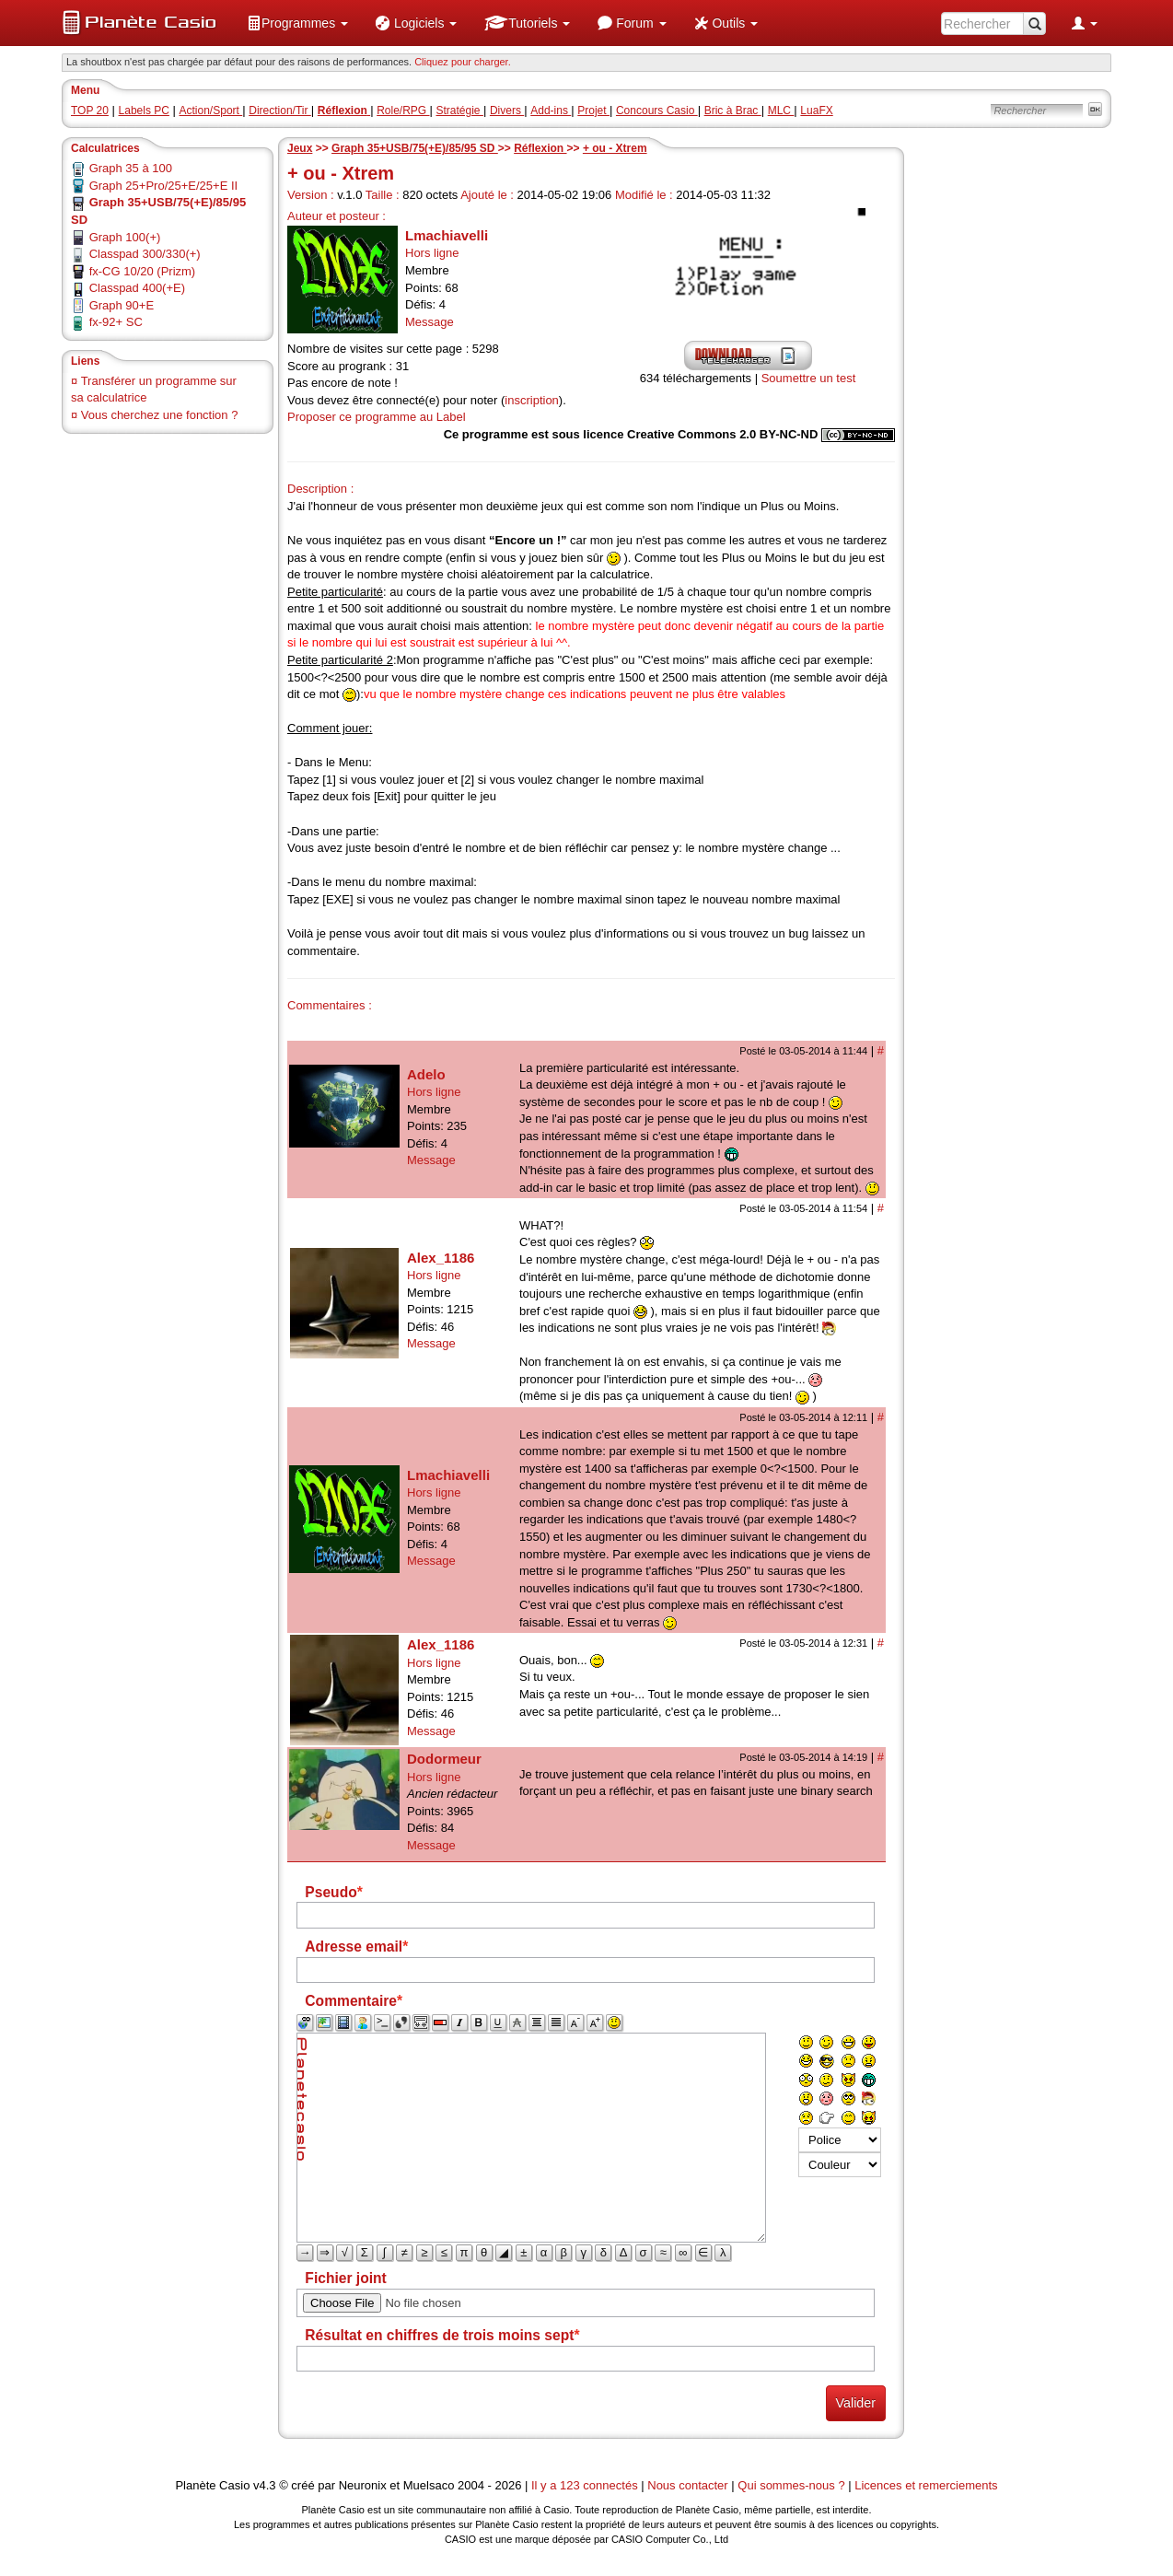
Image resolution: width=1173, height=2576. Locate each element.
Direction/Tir (280, 110)
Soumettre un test (808, 378)
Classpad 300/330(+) (145, 254)
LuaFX (816, 110)
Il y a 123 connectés (586, 2485)
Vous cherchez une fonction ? (159, 415)
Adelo (426, 1074)
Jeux (299, 148)
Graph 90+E (121, 305)
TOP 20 (90, 110)
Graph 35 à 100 (130, 168)
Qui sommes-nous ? (790, 2485)
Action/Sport (211, 110)
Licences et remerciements (925, 2485)
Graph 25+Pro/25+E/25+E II (163, 185)
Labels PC (144, 110)
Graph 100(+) (125, 237)
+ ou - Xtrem (615, 148)
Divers (507, 110)
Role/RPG (403, 110)
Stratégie (459, 110)
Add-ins (550, 110)
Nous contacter (687, 2485)
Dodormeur (444, 1758)
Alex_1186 (440, 1257)
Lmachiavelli (446, 235)
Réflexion (540, 148)
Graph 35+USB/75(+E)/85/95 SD (414, 148)
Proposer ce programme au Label (376, 417)
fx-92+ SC (116, 322)
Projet (593, 110)
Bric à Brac (732, 110)
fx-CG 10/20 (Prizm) (142, 271)
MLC (781, 110)
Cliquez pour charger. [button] (462, 61)
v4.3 (264, 2485)
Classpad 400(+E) (137, 288)
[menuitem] (297, 23)
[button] (297, 23)
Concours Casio (657, 110)
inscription (532, 400)
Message (429, 322)
